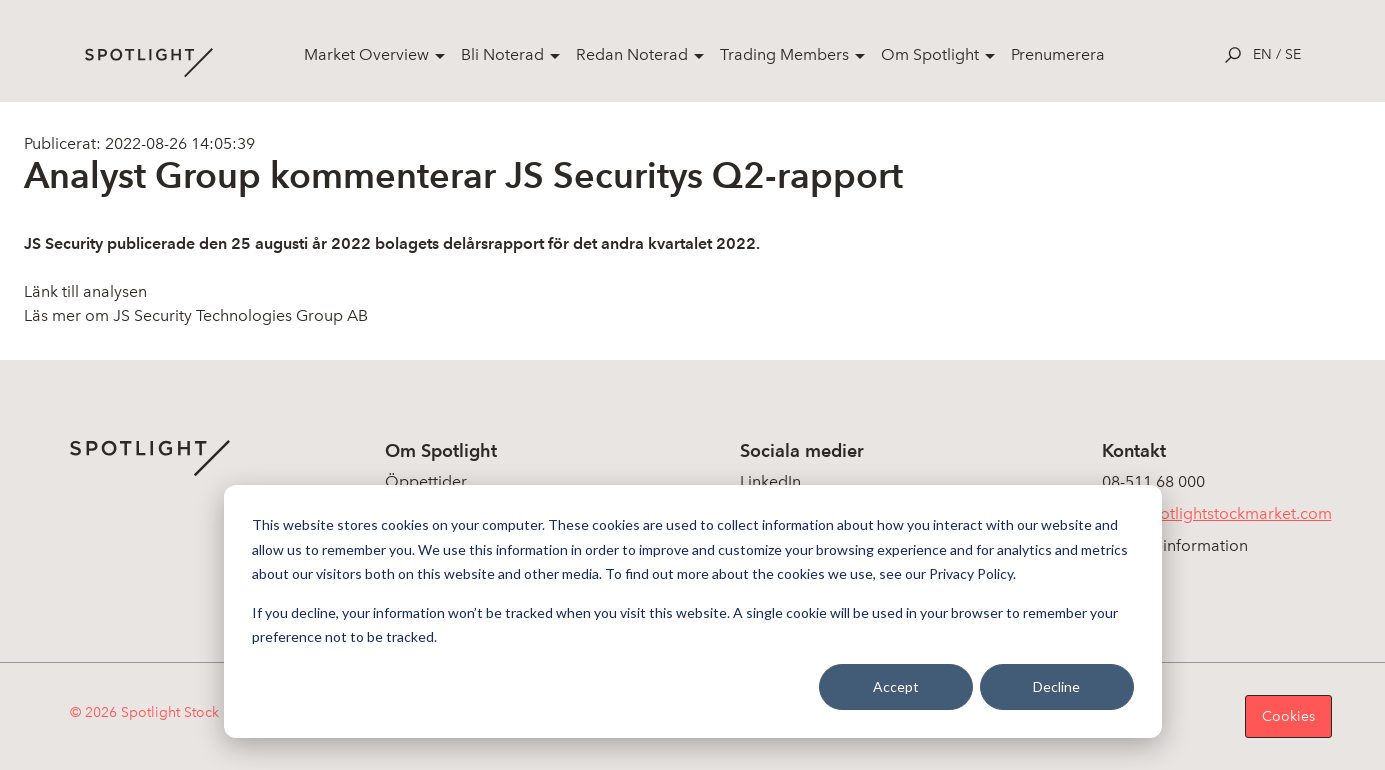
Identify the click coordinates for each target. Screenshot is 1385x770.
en (1262, 54)
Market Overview (366, 54)
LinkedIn (770, 481)
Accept (896, 686)
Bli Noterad (502, 54)
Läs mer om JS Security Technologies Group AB (196, 315)
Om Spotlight (930, 54)
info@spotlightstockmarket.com (1217, 513)
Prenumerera (1058, 54)
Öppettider (426, 481)
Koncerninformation (1175, 545)
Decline (1056, 686)
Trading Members (784, 54)
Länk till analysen (85, 291)
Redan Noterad (632, 54)
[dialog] (693, 611)
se (1293, 54)
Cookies (1288, 716)
